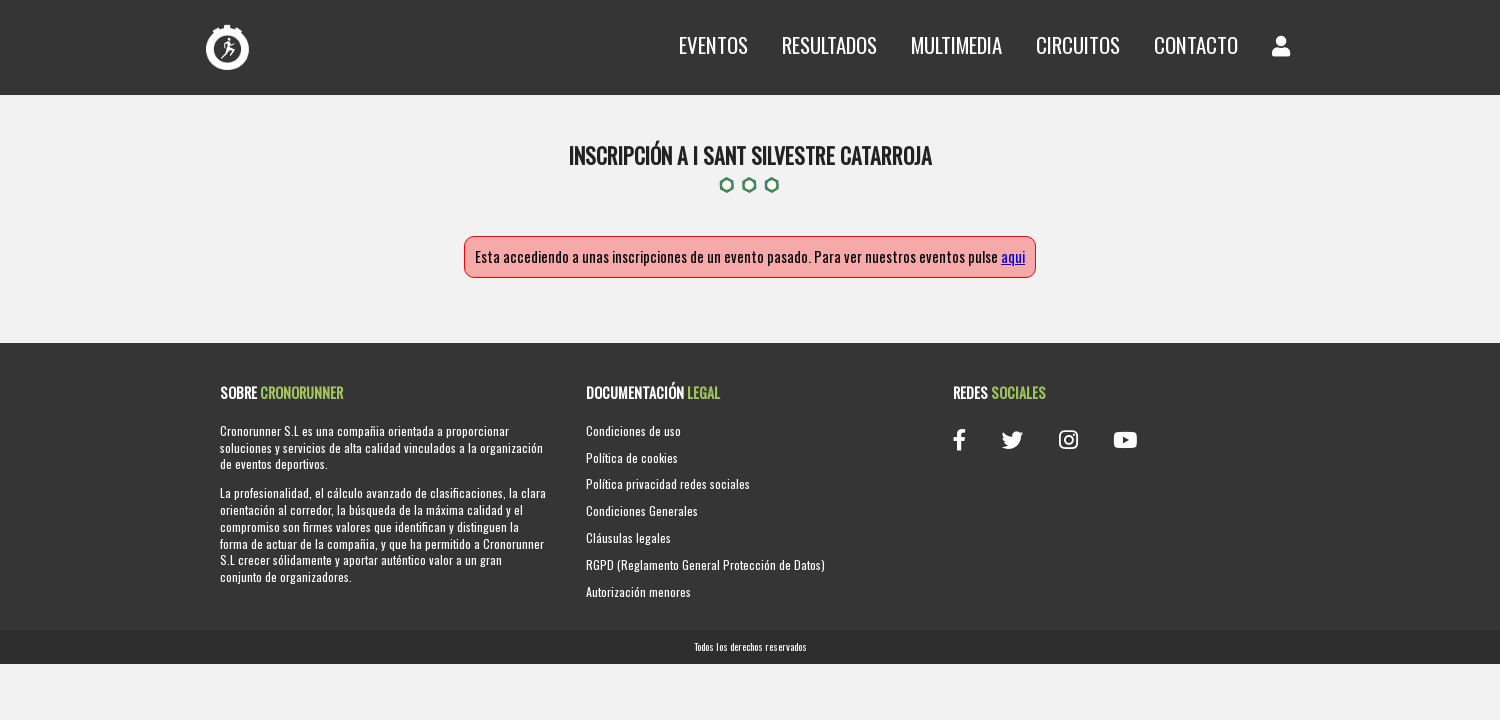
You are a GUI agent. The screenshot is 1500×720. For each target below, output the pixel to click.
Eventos (713, 44)
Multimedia (956, 44)
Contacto (1196, 44)
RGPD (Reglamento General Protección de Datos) (705, 564)
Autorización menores (638, 591)
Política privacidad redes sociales (668, 483)
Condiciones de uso (633, 430)
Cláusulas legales (628, 537)
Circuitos (1078, 44)
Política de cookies (632, 457)
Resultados (829, 44)
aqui (1013, 256)
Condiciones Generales (642, 510)
